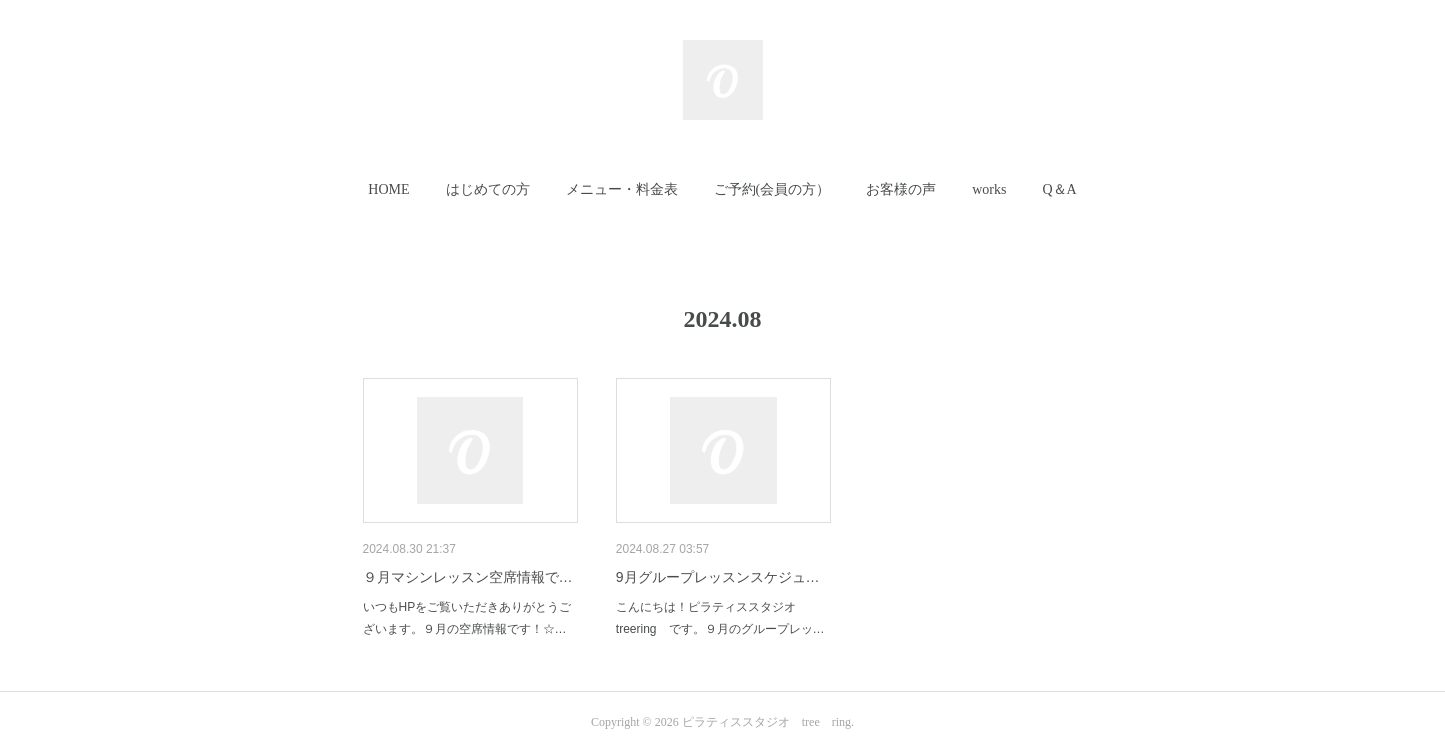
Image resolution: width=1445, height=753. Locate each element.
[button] (388, 190)
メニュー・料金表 (622, 189)
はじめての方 (488, 189)
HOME (388, 189)
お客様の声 (901, 189)
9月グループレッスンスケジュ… (718, 577)
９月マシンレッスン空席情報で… (468, 577)
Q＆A (1059, 189)
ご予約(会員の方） (772, 189)
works (989, 189)
